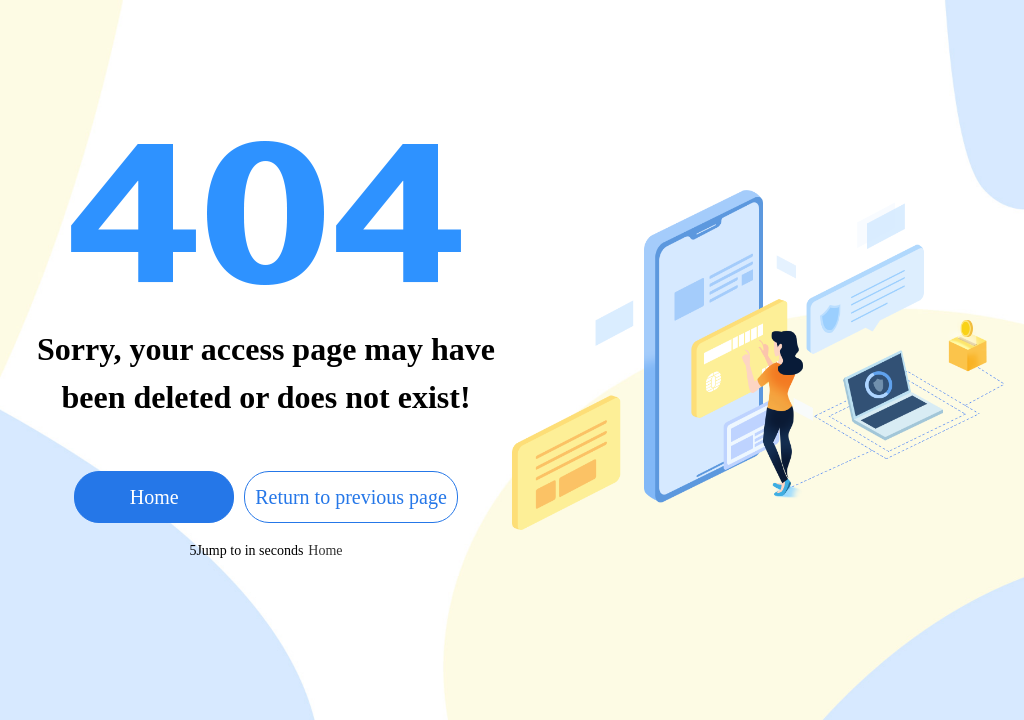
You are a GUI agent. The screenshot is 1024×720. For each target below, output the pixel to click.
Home (154, 497)
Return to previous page (351, 497)
